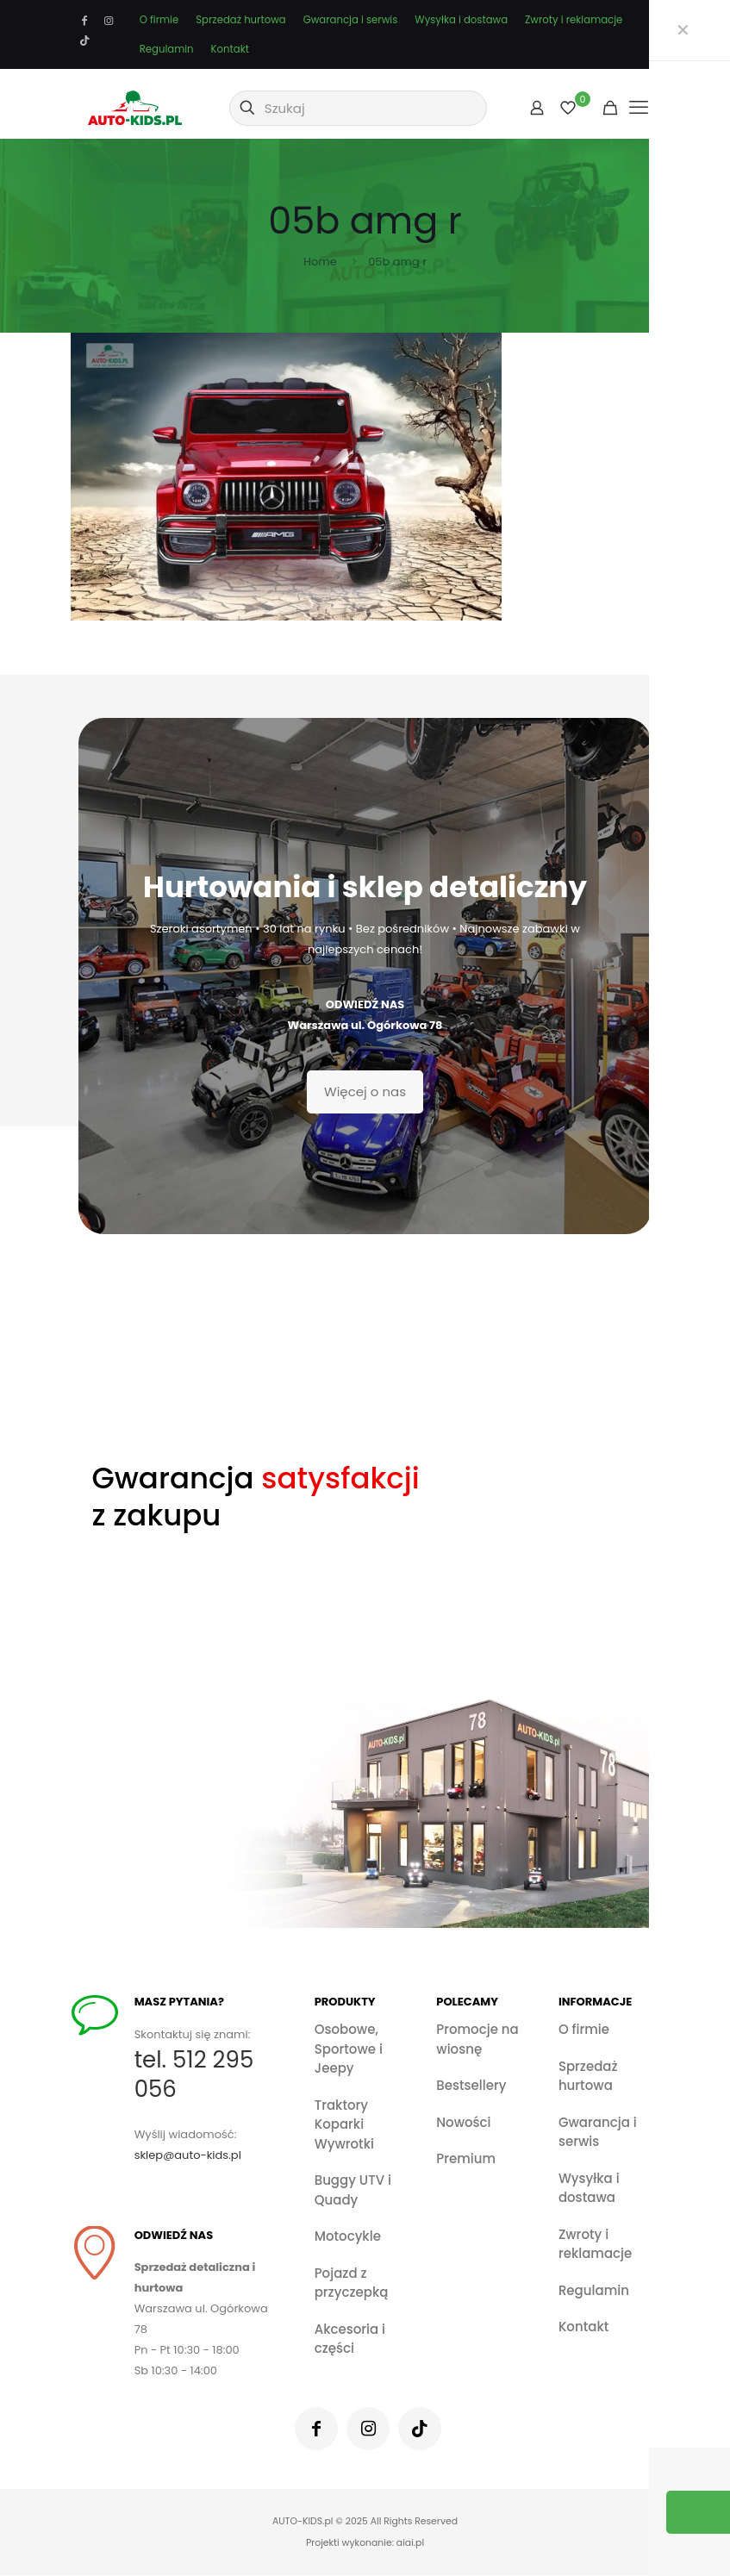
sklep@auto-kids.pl (190, 2155)
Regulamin (167, 49)
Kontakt (230, 49)
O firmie (159, 20)
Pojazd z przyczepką (352, 2283)
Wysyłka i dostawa (461, 20)
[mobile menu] (639, 107)
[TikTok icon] (85, 40)
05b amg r (397, 261)
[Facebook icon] (85, 21)
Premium (466, 2158)
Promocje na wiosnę (477, 2039)
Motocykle (348, 2236)
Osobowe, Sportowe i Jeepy (349, 2048)
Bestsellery (471, 2085)
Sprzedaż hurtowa (240, 20)
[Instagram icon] (108, 21)
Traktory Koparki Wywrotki (344, 2124)
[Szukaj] (358, 108)
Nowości (463, 2122)
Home (320, 261)
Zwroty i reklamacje (573, 20)
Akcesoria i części (350, 2339)
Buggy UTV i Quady (353, 2190)
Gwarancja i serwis (350, 20)
